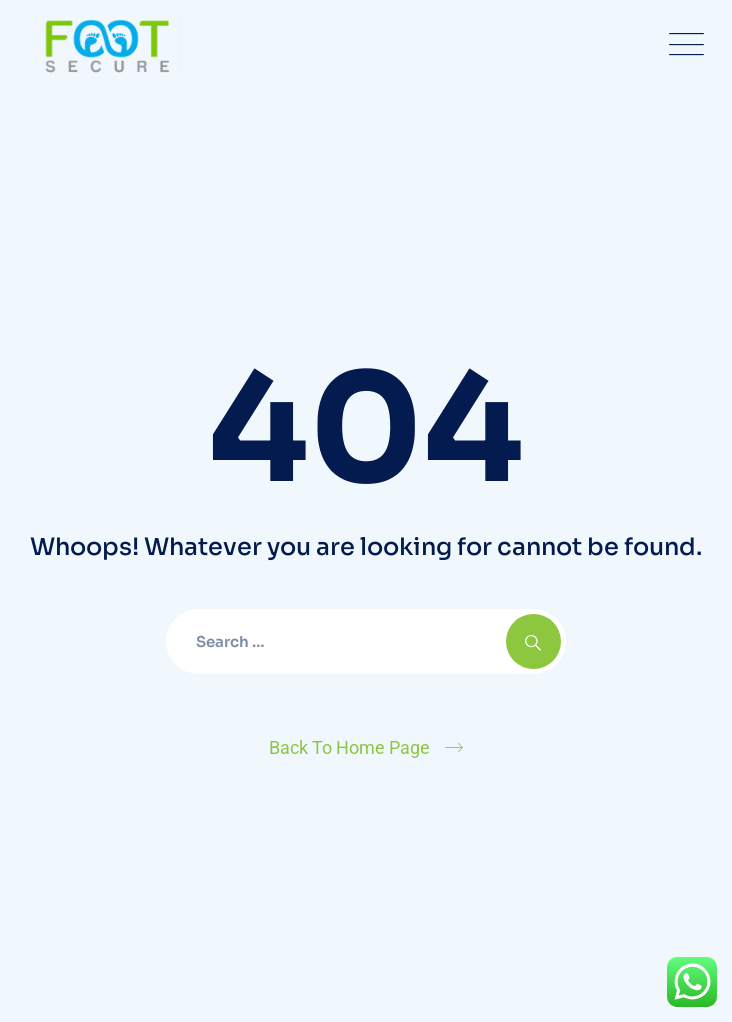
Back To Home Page (349, 747)
